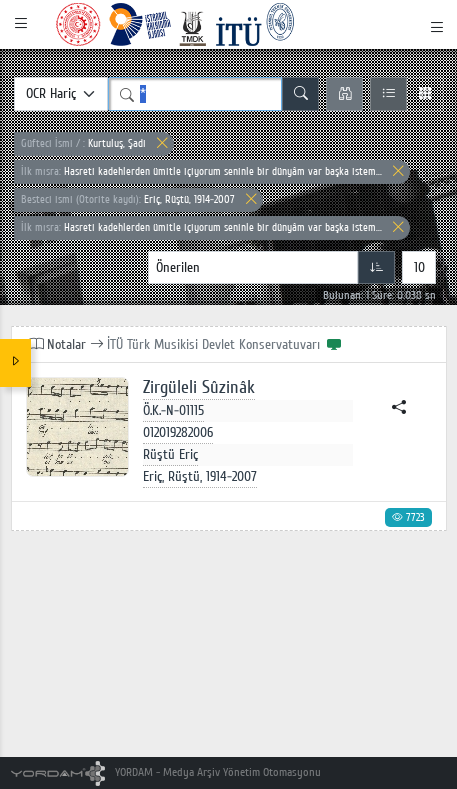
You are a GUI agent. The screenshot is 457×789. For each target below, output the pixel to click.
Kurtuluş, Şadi (83, 143)
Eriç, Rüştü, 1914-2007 (128, 199)
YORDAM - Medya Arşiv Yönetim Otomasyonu (166, 772)
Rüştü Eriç (170, 454)
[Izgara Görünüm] (424, 94)
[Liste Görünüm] (388, 94)
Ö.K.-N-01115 (173, 410)
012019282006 (178, 432)
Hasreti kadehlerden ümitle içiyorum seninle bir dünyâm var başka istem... (201, 171)
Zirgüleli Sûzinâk (199, 387)
